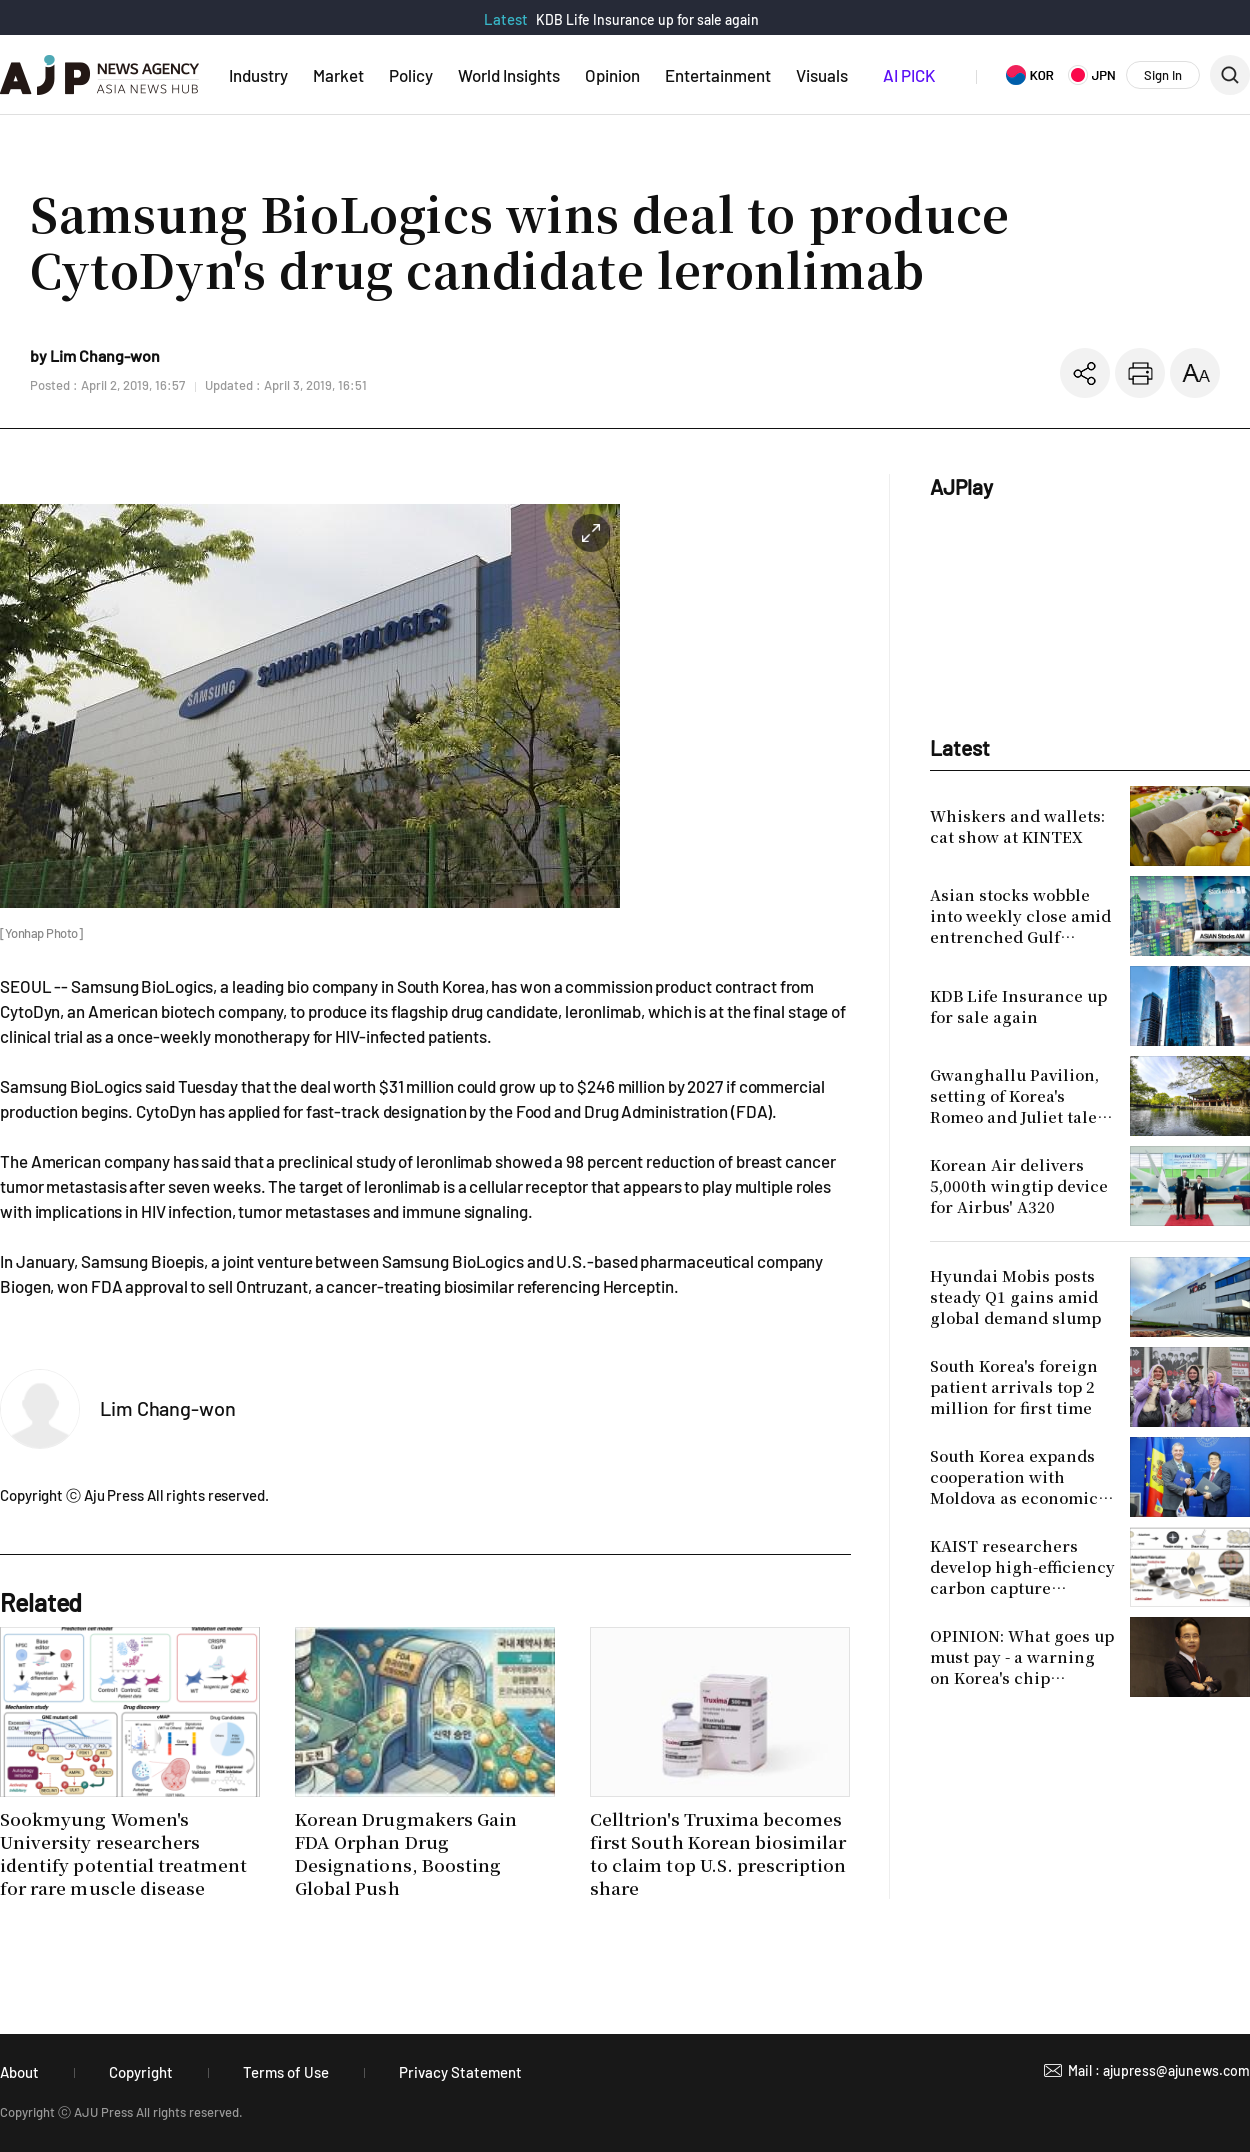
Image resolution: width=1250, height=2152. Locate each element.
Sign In (1163, 75)
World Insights (509, 75)
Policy (411, 75)
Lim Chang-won (168, 1408)
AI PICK (909, 75)
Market (338, 75)
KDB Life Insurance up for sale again (647, 19)
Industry (258, 75)
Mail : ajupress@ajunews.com (1159, 2070)
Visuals (822, 75)
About (19, 2072)
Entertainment (718, 75)
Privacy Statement (460, 2072)
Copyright (141, 2072)
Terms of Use (286, 2072)
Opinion (612, 75)
